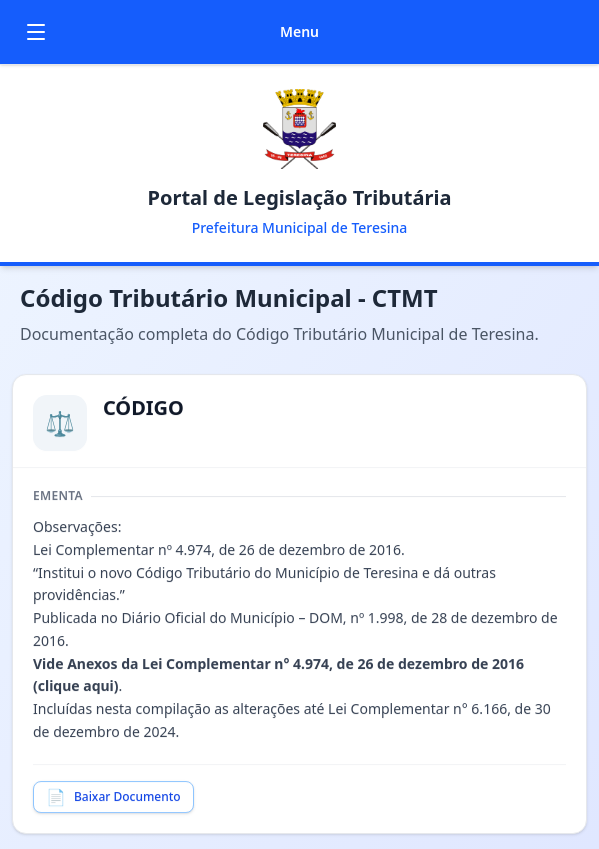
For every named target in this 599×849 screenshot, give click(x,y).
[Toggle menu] (36, 32)
